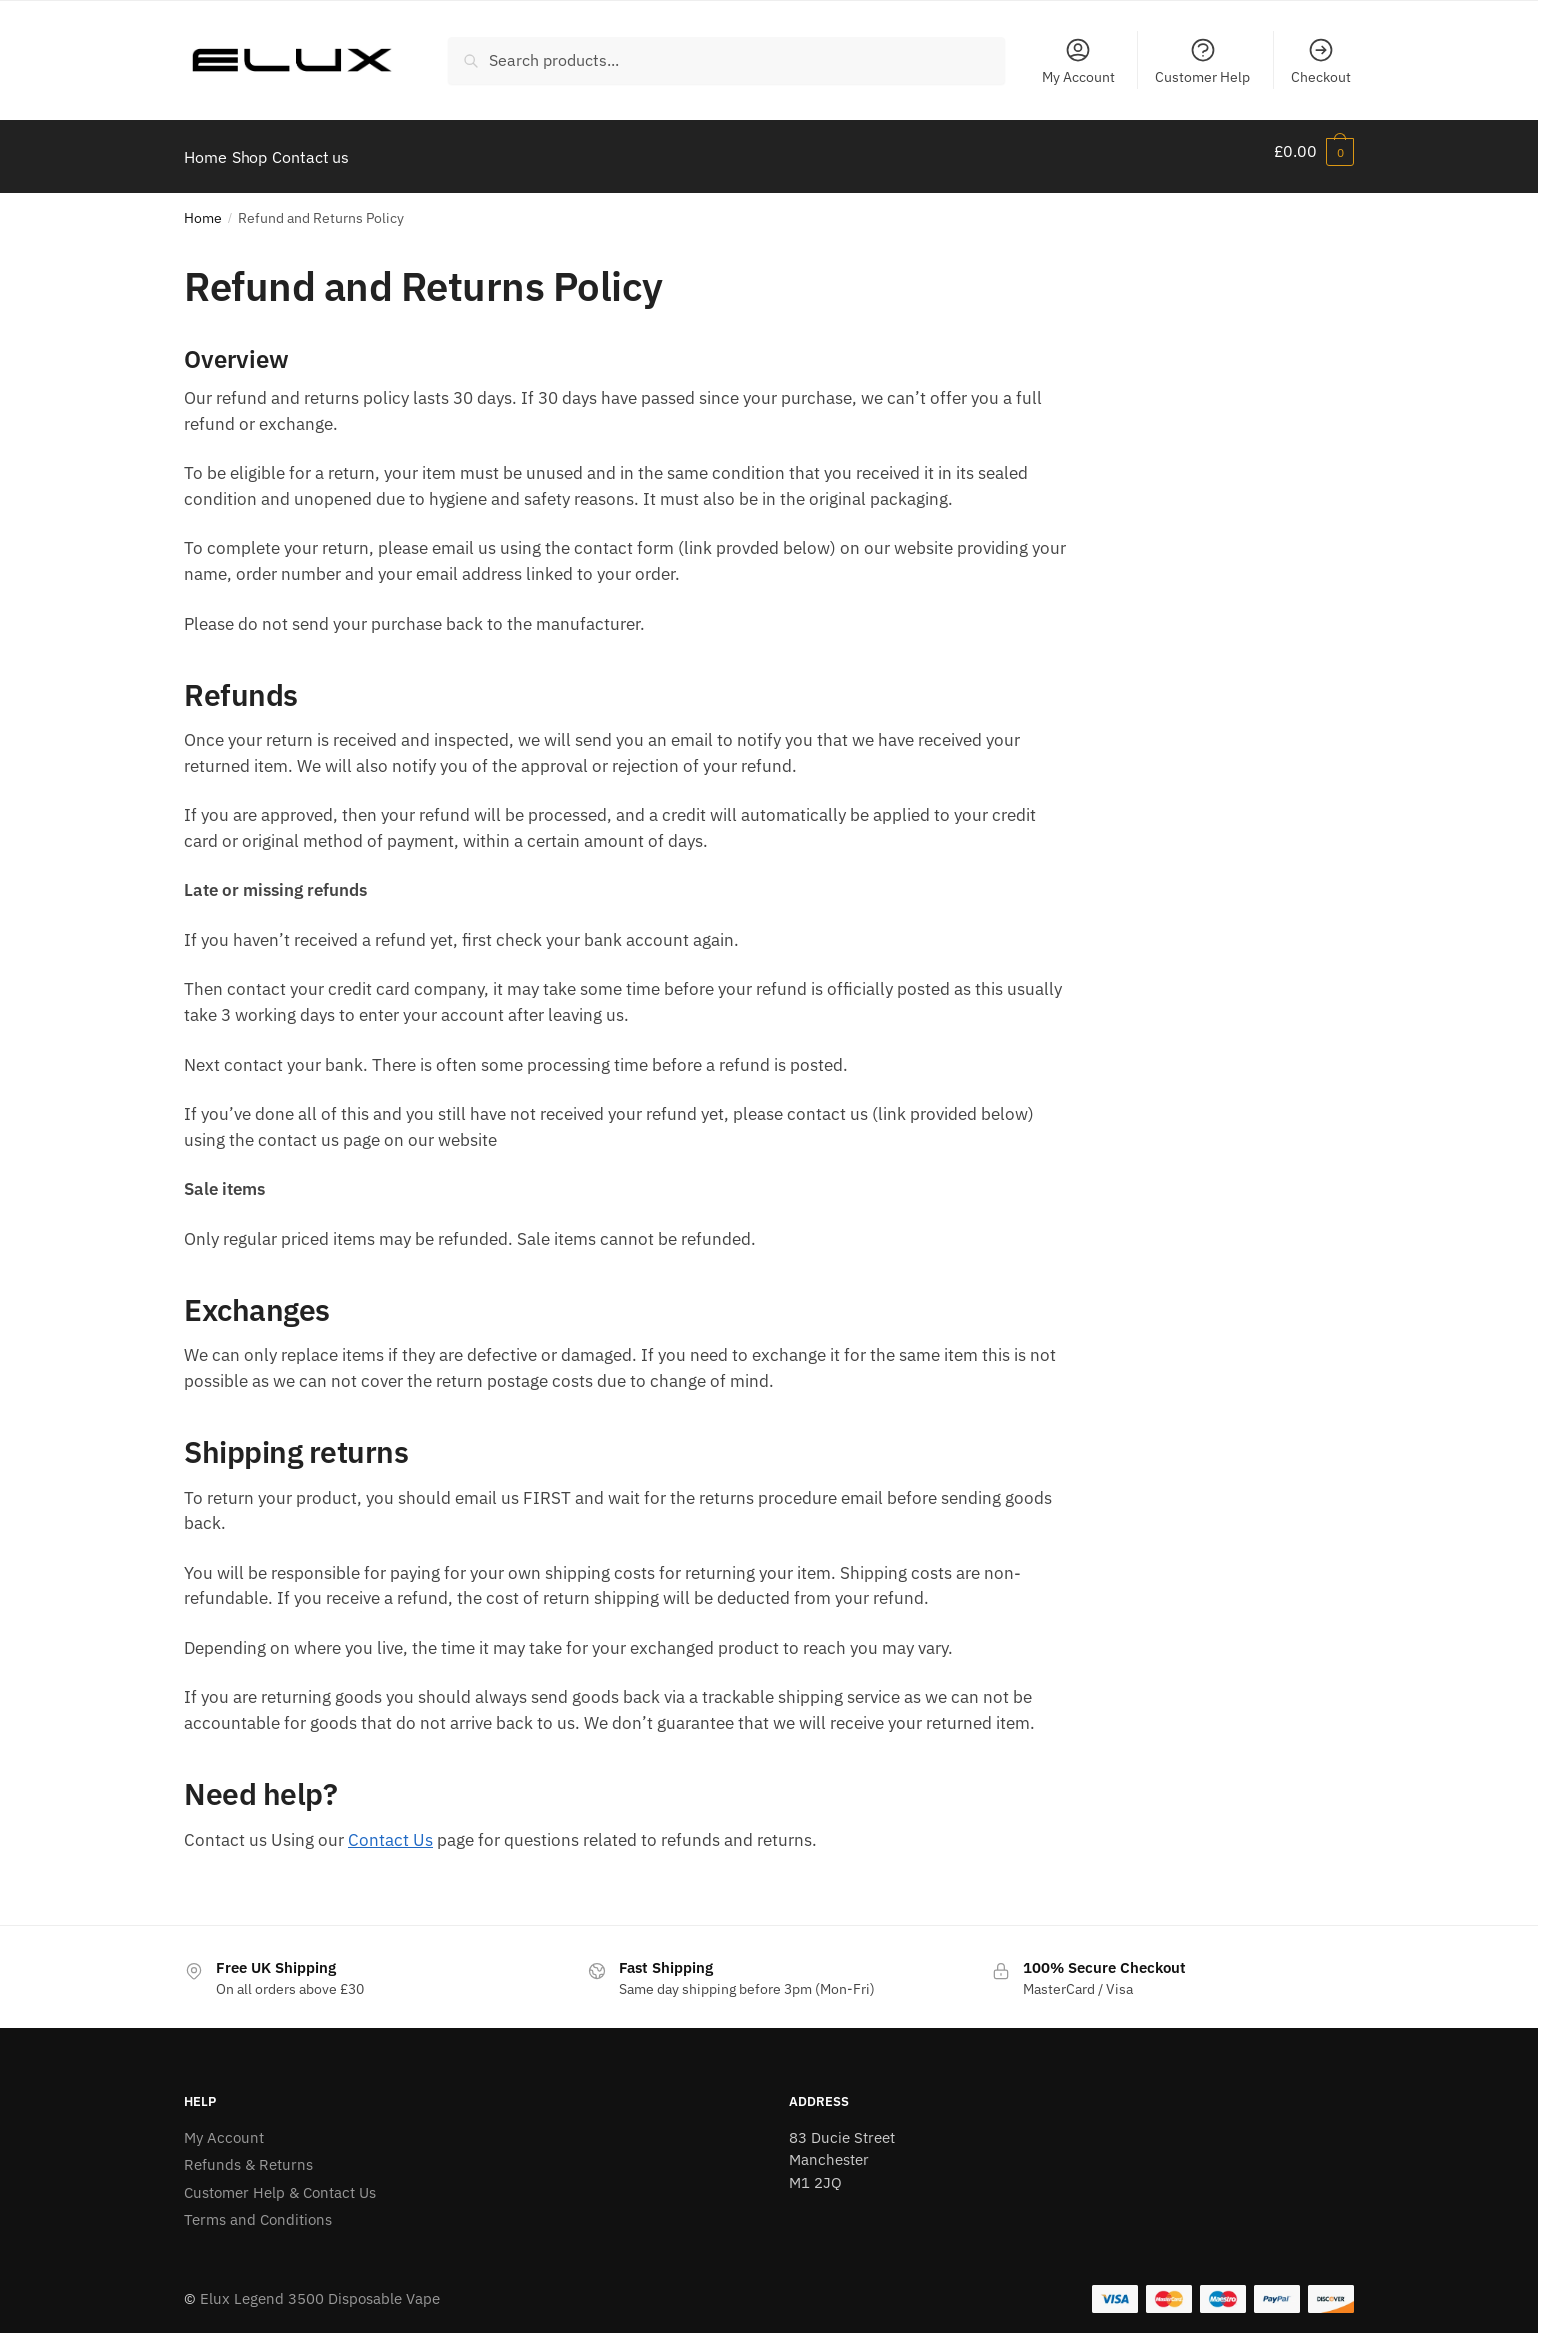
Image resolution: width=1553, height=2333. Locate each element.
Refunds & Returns (248, 2152)
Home (203, 206)
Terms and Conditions (258, 2207)
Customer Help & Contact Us (280, 2180)
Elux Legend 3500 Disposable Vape (320, 2286)
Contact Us (390, 1828)
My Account (1078, 61)
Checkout (1321, 61)
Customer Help (1202, 61)
